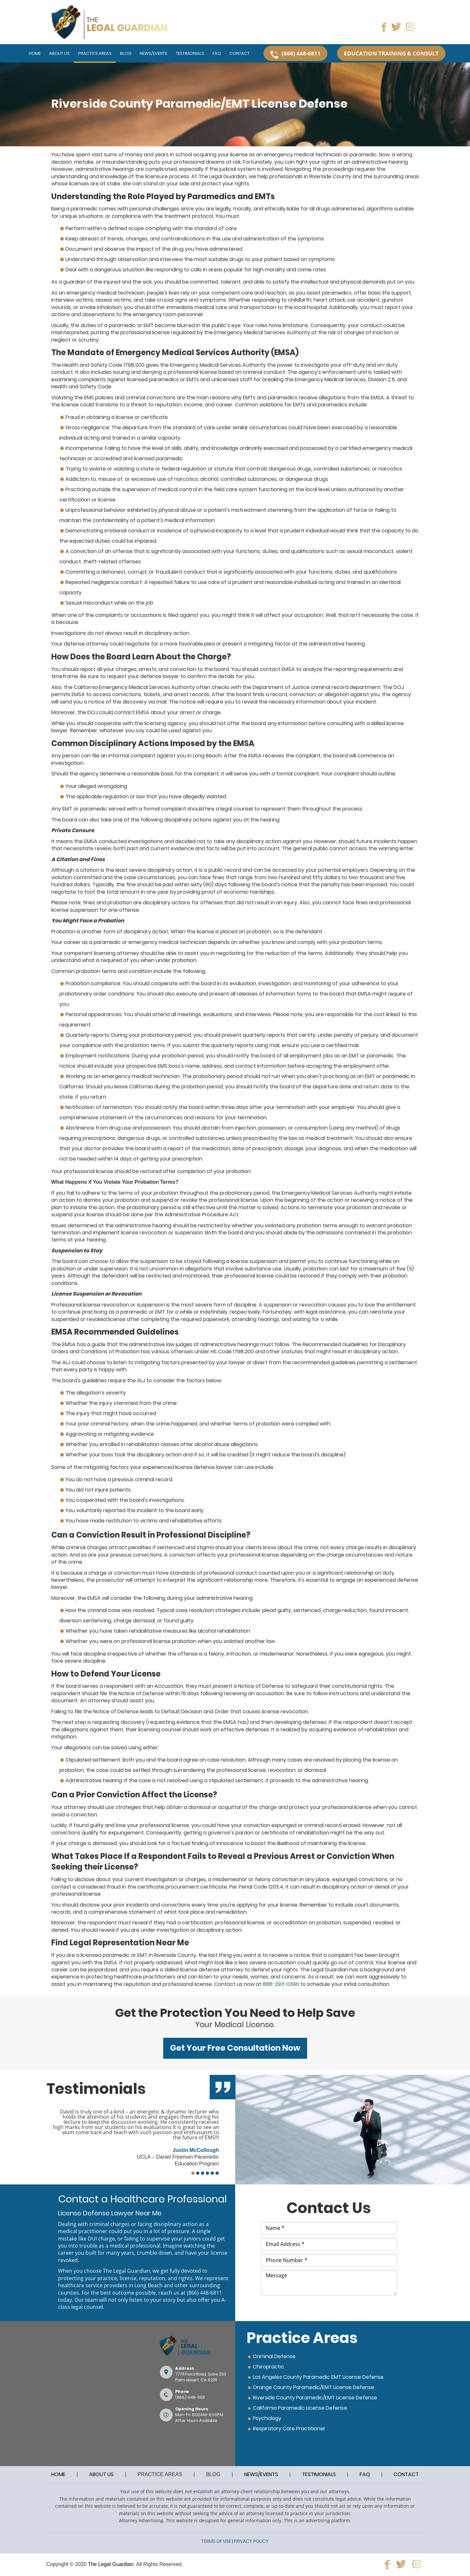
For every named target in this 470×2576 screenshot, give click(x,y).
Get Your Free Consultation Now (235, 2048)
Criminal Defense (274, 2356)
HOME (58, 2474)
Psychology (267, 2418)
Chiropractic (268, 2366)
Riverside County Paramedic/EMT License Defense (315, 2397)
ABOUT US (101, 2474)
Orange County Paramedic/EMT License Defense (313, 2387)
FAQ (365, 2474)
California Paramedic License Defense (300, 2408)
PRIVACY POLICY (251, 2541)
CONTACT (406, 2474)
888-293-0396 (281, 1984)
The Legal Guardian (110, 2564)
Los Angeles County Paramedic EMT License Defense (318, 2377)
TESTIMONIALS (319, 2474)
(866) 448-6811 (204, 2292)
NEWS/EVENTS (261, 2474)
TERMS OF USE (216, 2541)
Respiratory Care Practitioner (289, 2428)
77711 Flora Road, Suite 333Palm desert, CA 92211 (200, 2377)
